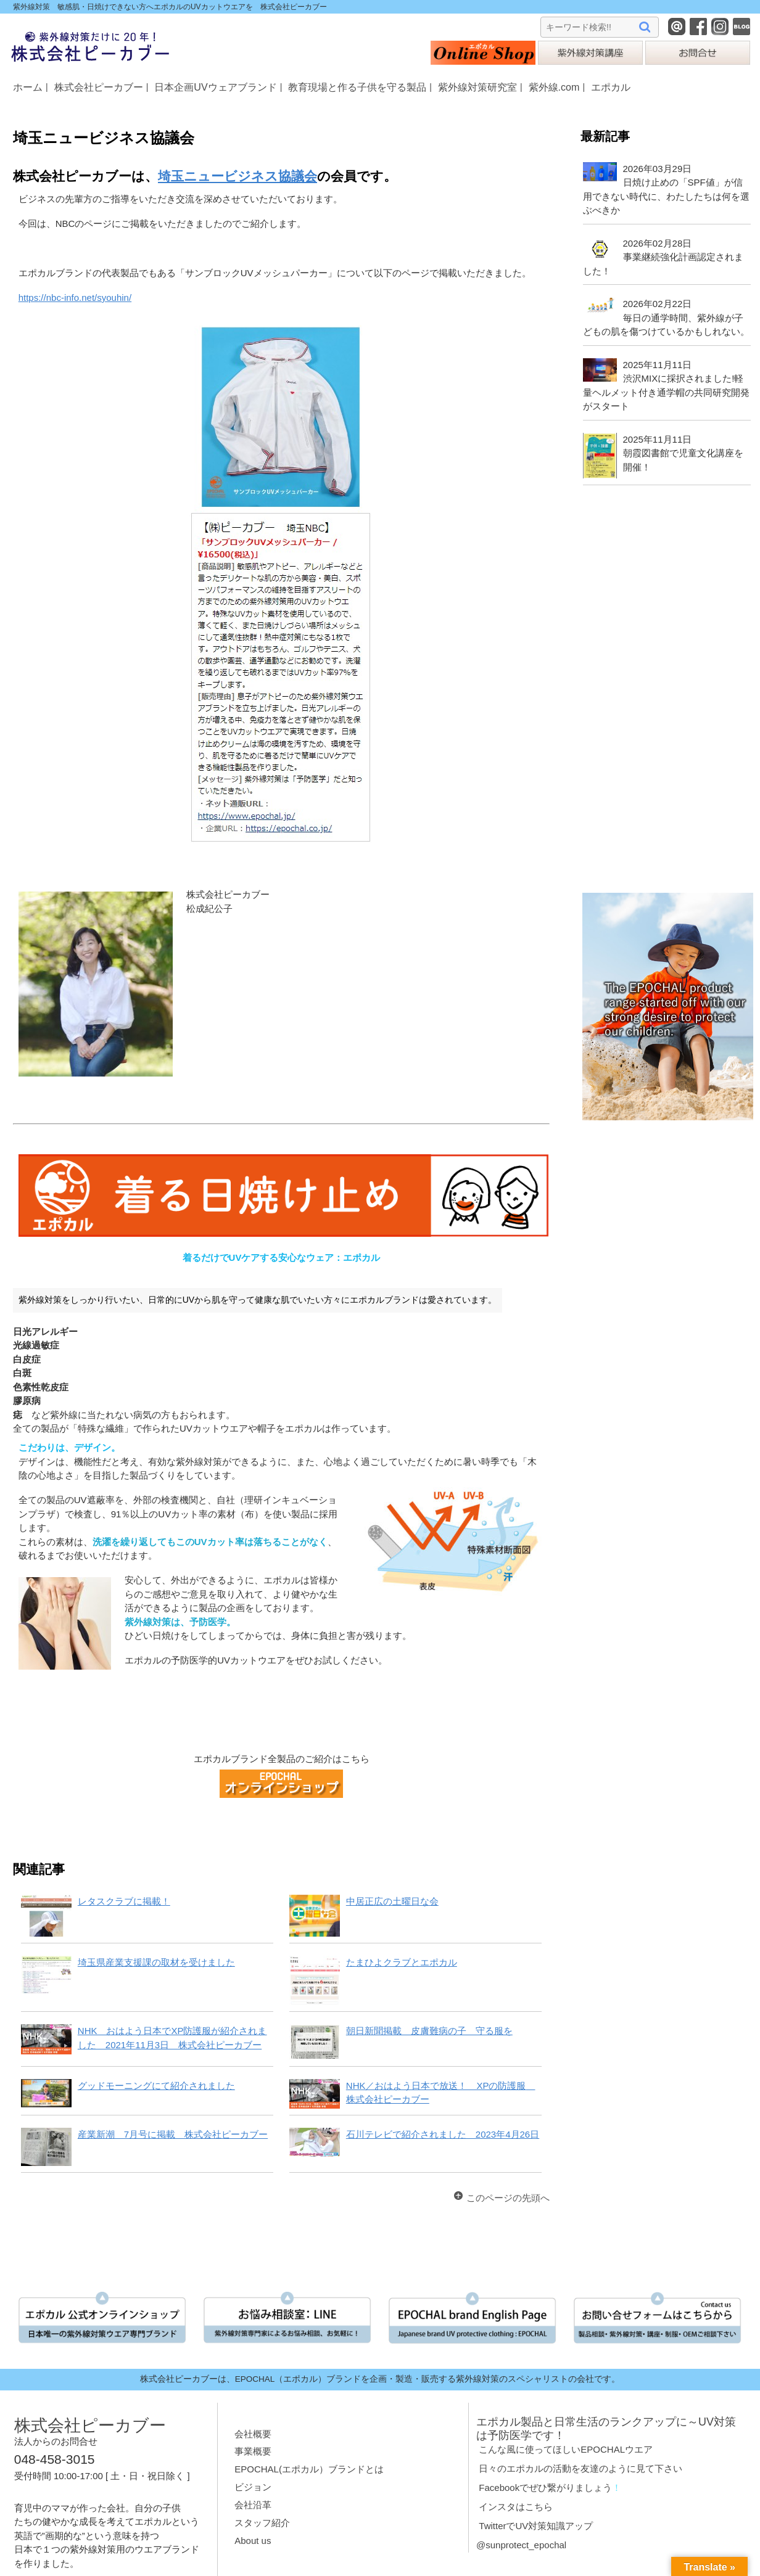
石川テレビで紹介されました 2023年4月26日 (442, 2134)
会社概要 (252, 2434)
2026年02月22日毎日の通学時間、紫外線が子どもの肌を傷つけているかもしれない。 (666, 317)
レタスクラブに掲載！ (124, 1901)
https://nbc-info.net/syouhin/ (75, 297)
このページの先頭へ (508, 2197)
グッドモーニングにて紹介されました (156, 2085)
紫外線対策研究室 (477, 86)
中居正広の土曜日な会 (392, 1901)
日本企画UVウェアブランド (215, 86)
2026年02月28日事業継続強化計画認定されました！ (663, 257)
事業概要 (252, 2451)
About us (252, 2540)
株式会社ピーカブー (98, 86)
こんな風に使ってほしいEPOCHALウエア (566, 2449)
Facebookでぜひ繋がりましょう (545, 2487)
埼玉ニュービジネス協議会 (237, 176)
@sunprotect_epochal (521, 2545)
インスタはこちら (516, 2506)
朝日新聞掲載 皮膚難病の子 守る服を (429, 2030)
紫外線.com (554, 86)
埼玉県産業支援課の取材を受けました (156, 1962)
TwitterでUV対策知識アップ (536, 2526)
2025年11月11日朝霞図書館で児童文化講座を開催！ (683, 453)
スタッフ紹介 (262, 2522)
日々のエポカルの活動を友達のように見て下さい (580, 2468)
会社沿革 (252, 2505)
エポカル (610, 86)
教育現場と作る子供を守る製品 (357, 86)
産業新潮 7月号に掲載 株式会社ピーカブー (173, 2134)
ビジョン (252, 2487)
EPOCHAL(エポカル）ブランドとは (309, 2469)
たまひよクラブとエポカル (401, 1962)
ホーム (28, 86)
